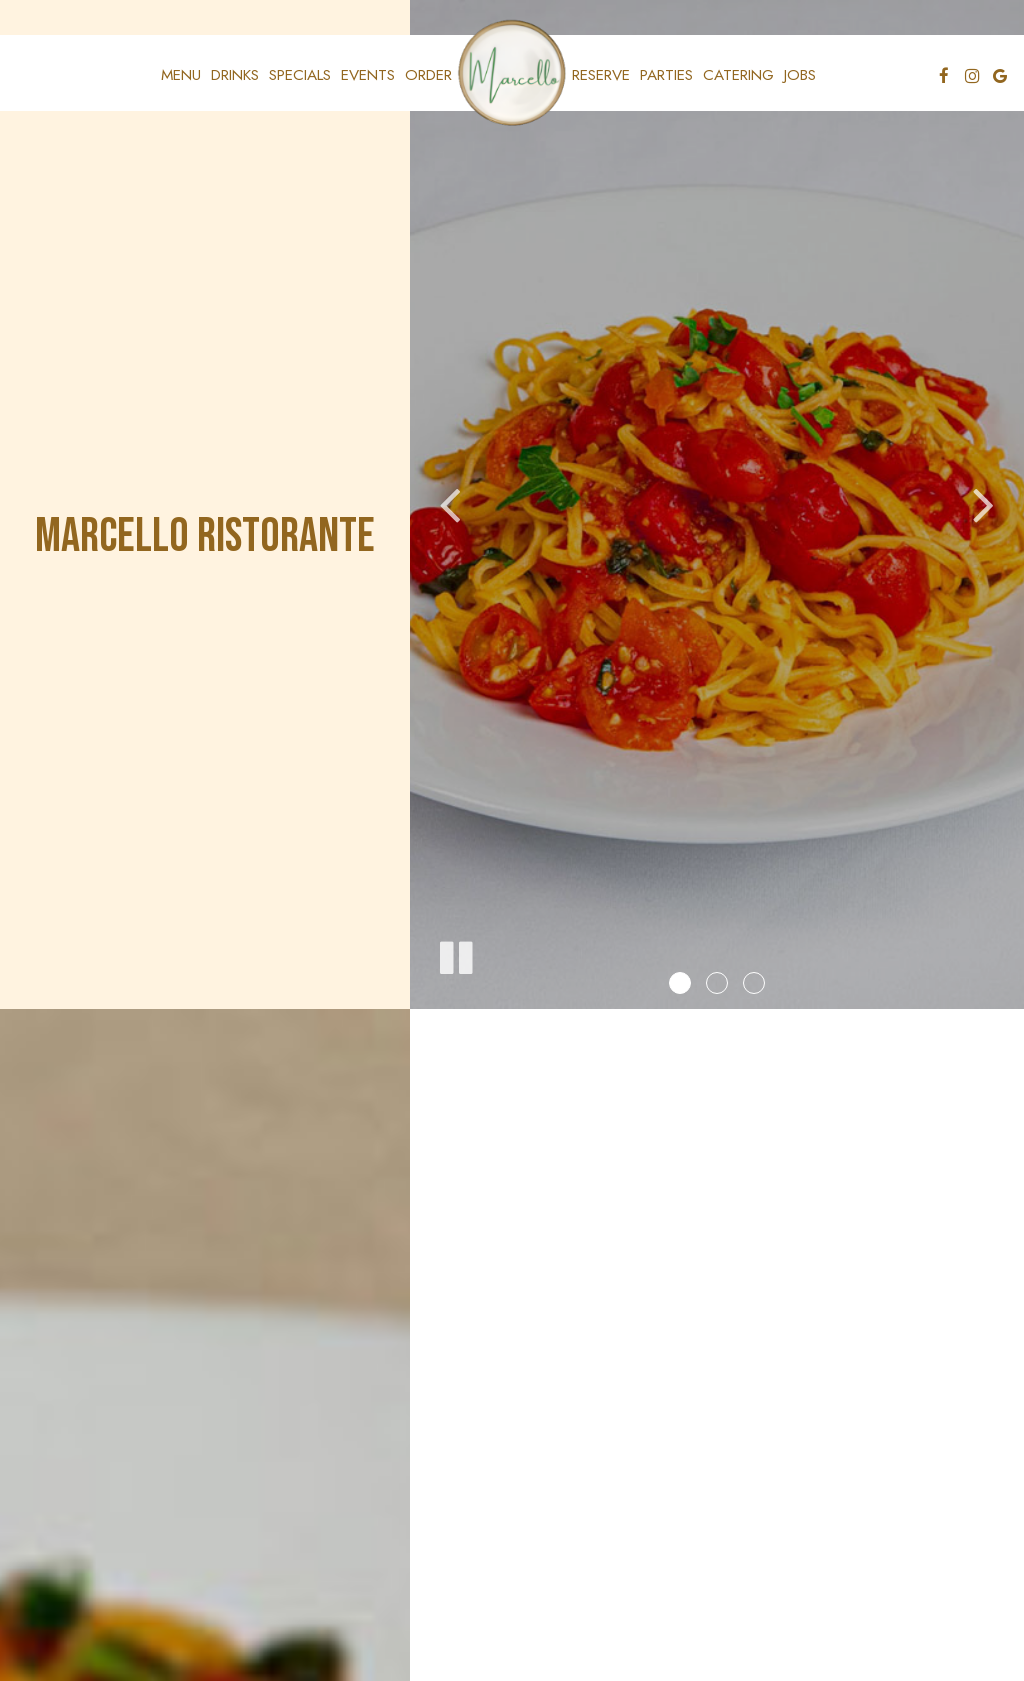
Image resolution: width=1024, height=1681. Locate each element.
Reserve (601, 75)
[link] (512, 73)
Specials (300, 75)
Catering (738, 75)
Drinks (235, 75)
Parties (666, 75)
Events (368, 75)
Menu (181, 75)
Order (428, 75)
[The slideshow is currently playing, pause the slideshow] (455, 954)
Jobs (800, 75)
